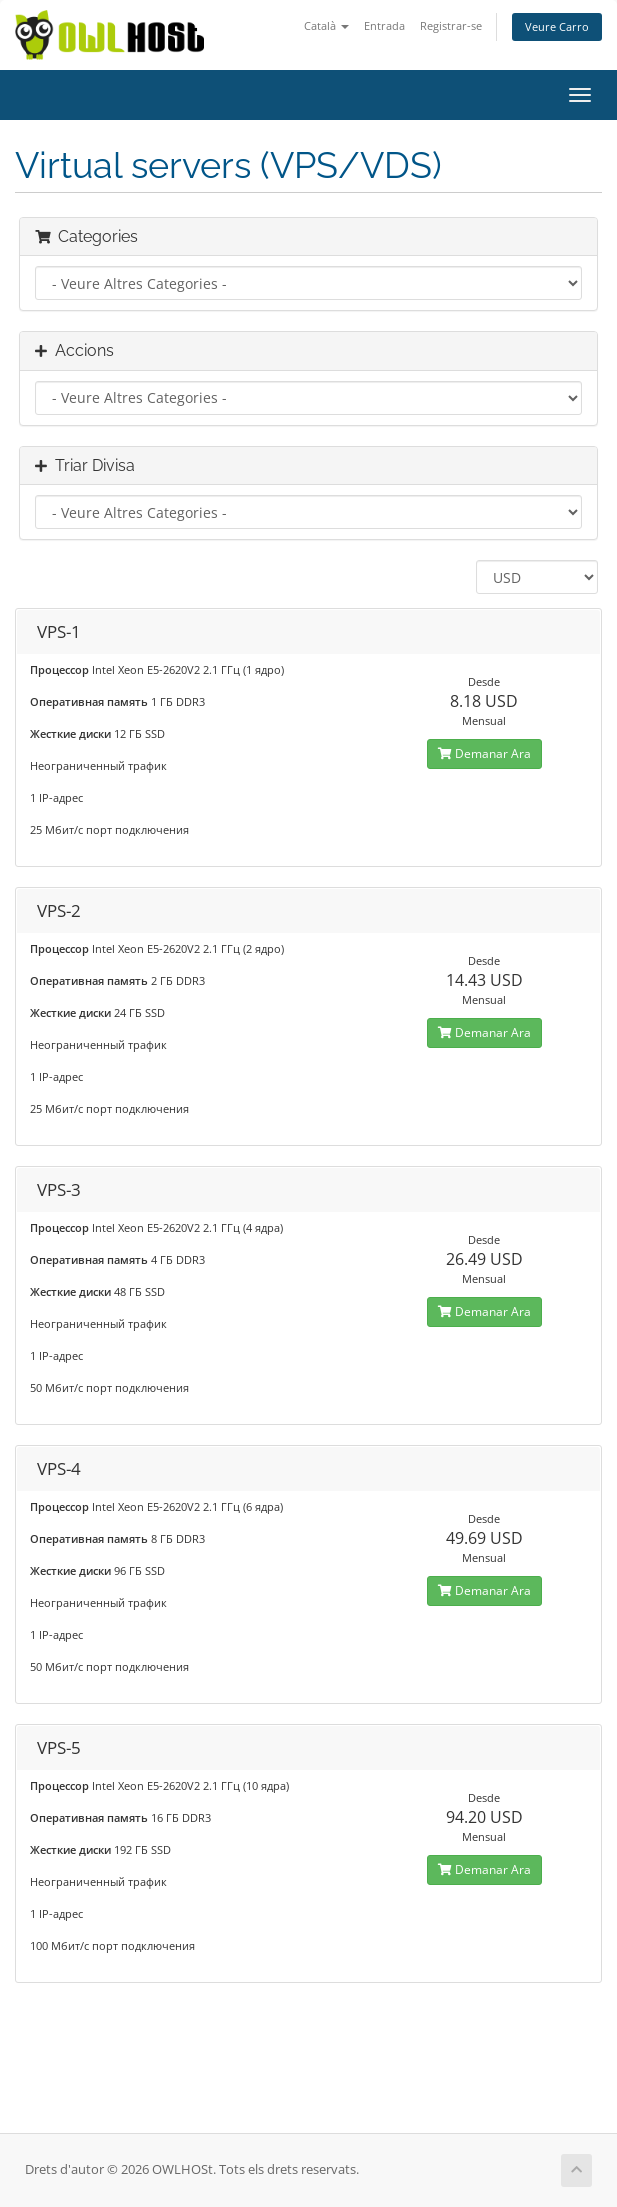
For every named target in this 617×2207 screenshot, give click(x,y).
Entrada (384, 25)
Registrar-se (451, 25)
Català (326, 25)
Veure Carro (557, 26)
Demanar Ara (484, 753)
